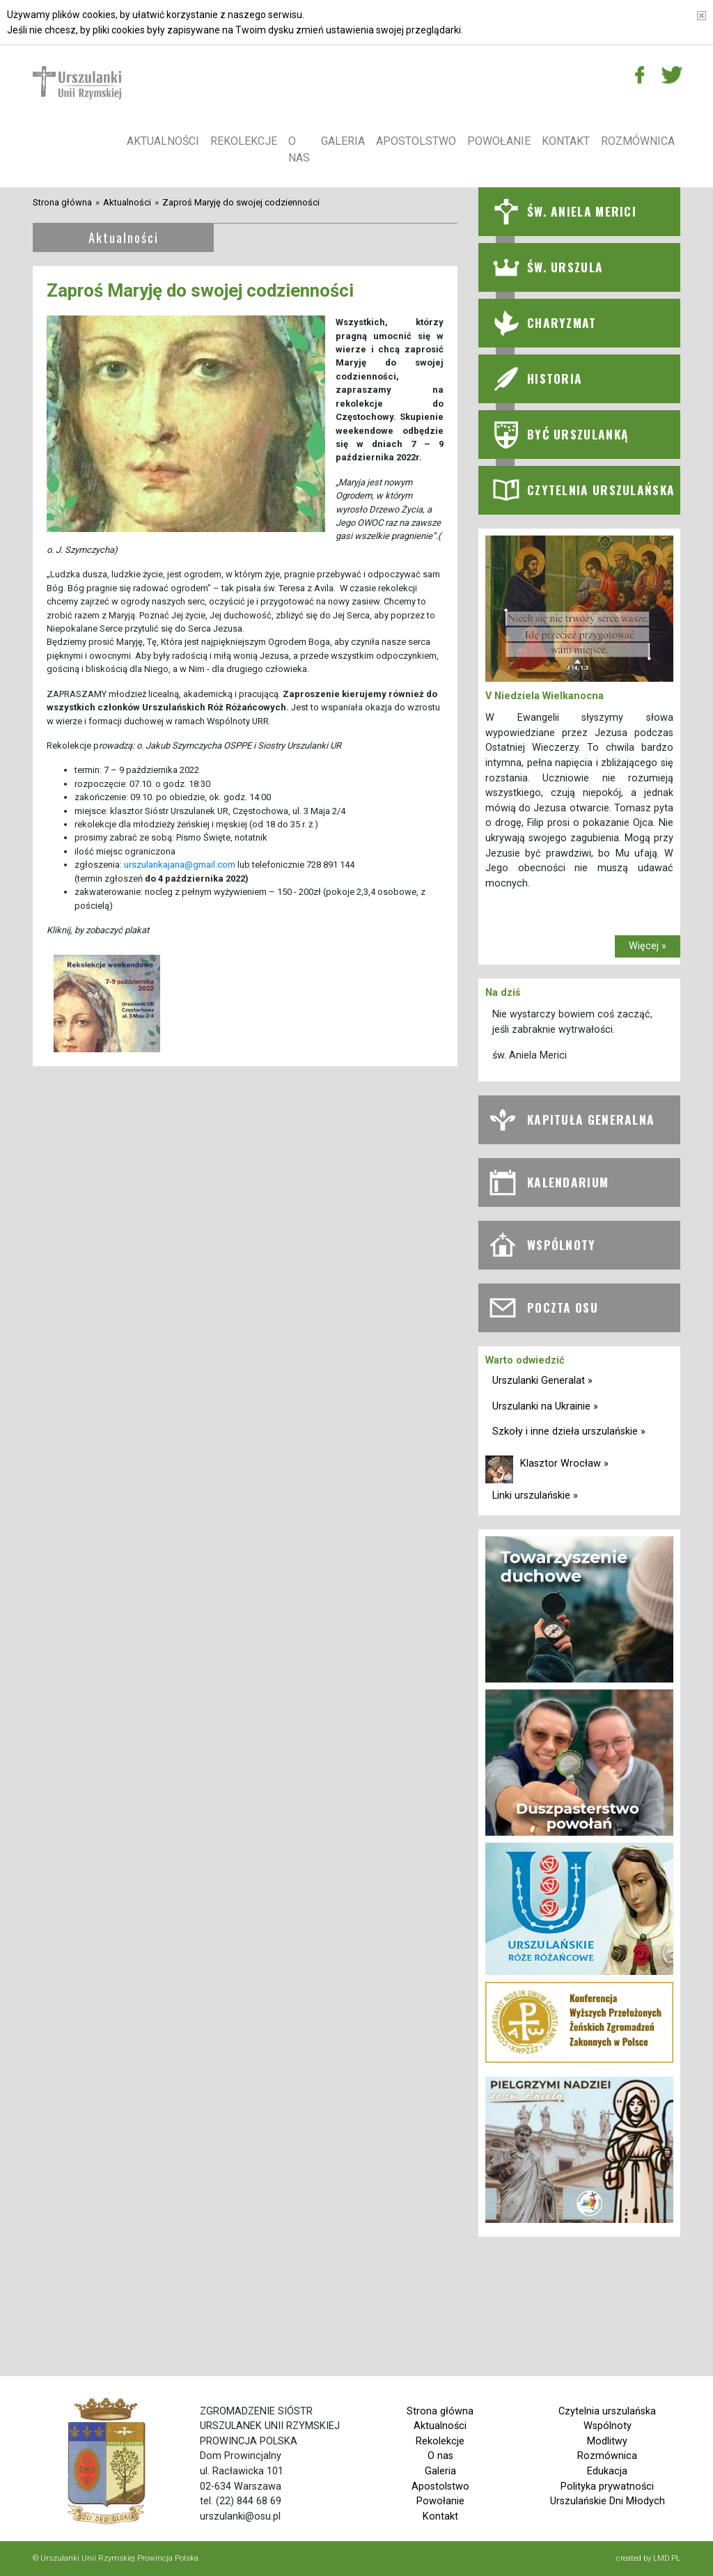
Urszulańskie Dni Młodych (607, 2501)
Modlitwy (607, 2441)
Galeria (343, 141)
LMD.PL (666, 2558)
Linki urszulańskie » (535, 1495)
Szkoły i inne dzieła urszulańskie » (568, 1431)
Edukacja (607, 2471)
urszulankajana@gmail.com (179, 864)
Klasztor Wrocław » (564, 1463)
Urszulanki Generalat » (542, 1381)
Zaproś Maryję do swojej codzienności (241, 202)
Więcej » (647, 946)
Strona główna (62, 202)
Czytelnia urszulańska (607, 2411)
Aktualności (163, 141)
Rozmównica (638, 141)
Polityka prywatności (607, 2486)
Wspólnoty (607, 2426)
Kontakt (566, 141)
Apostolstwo (416, 141)
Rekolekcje (243, 141)
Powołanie (499, 141)
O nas (299, 149)
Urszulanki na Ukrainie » (545, 1406)
